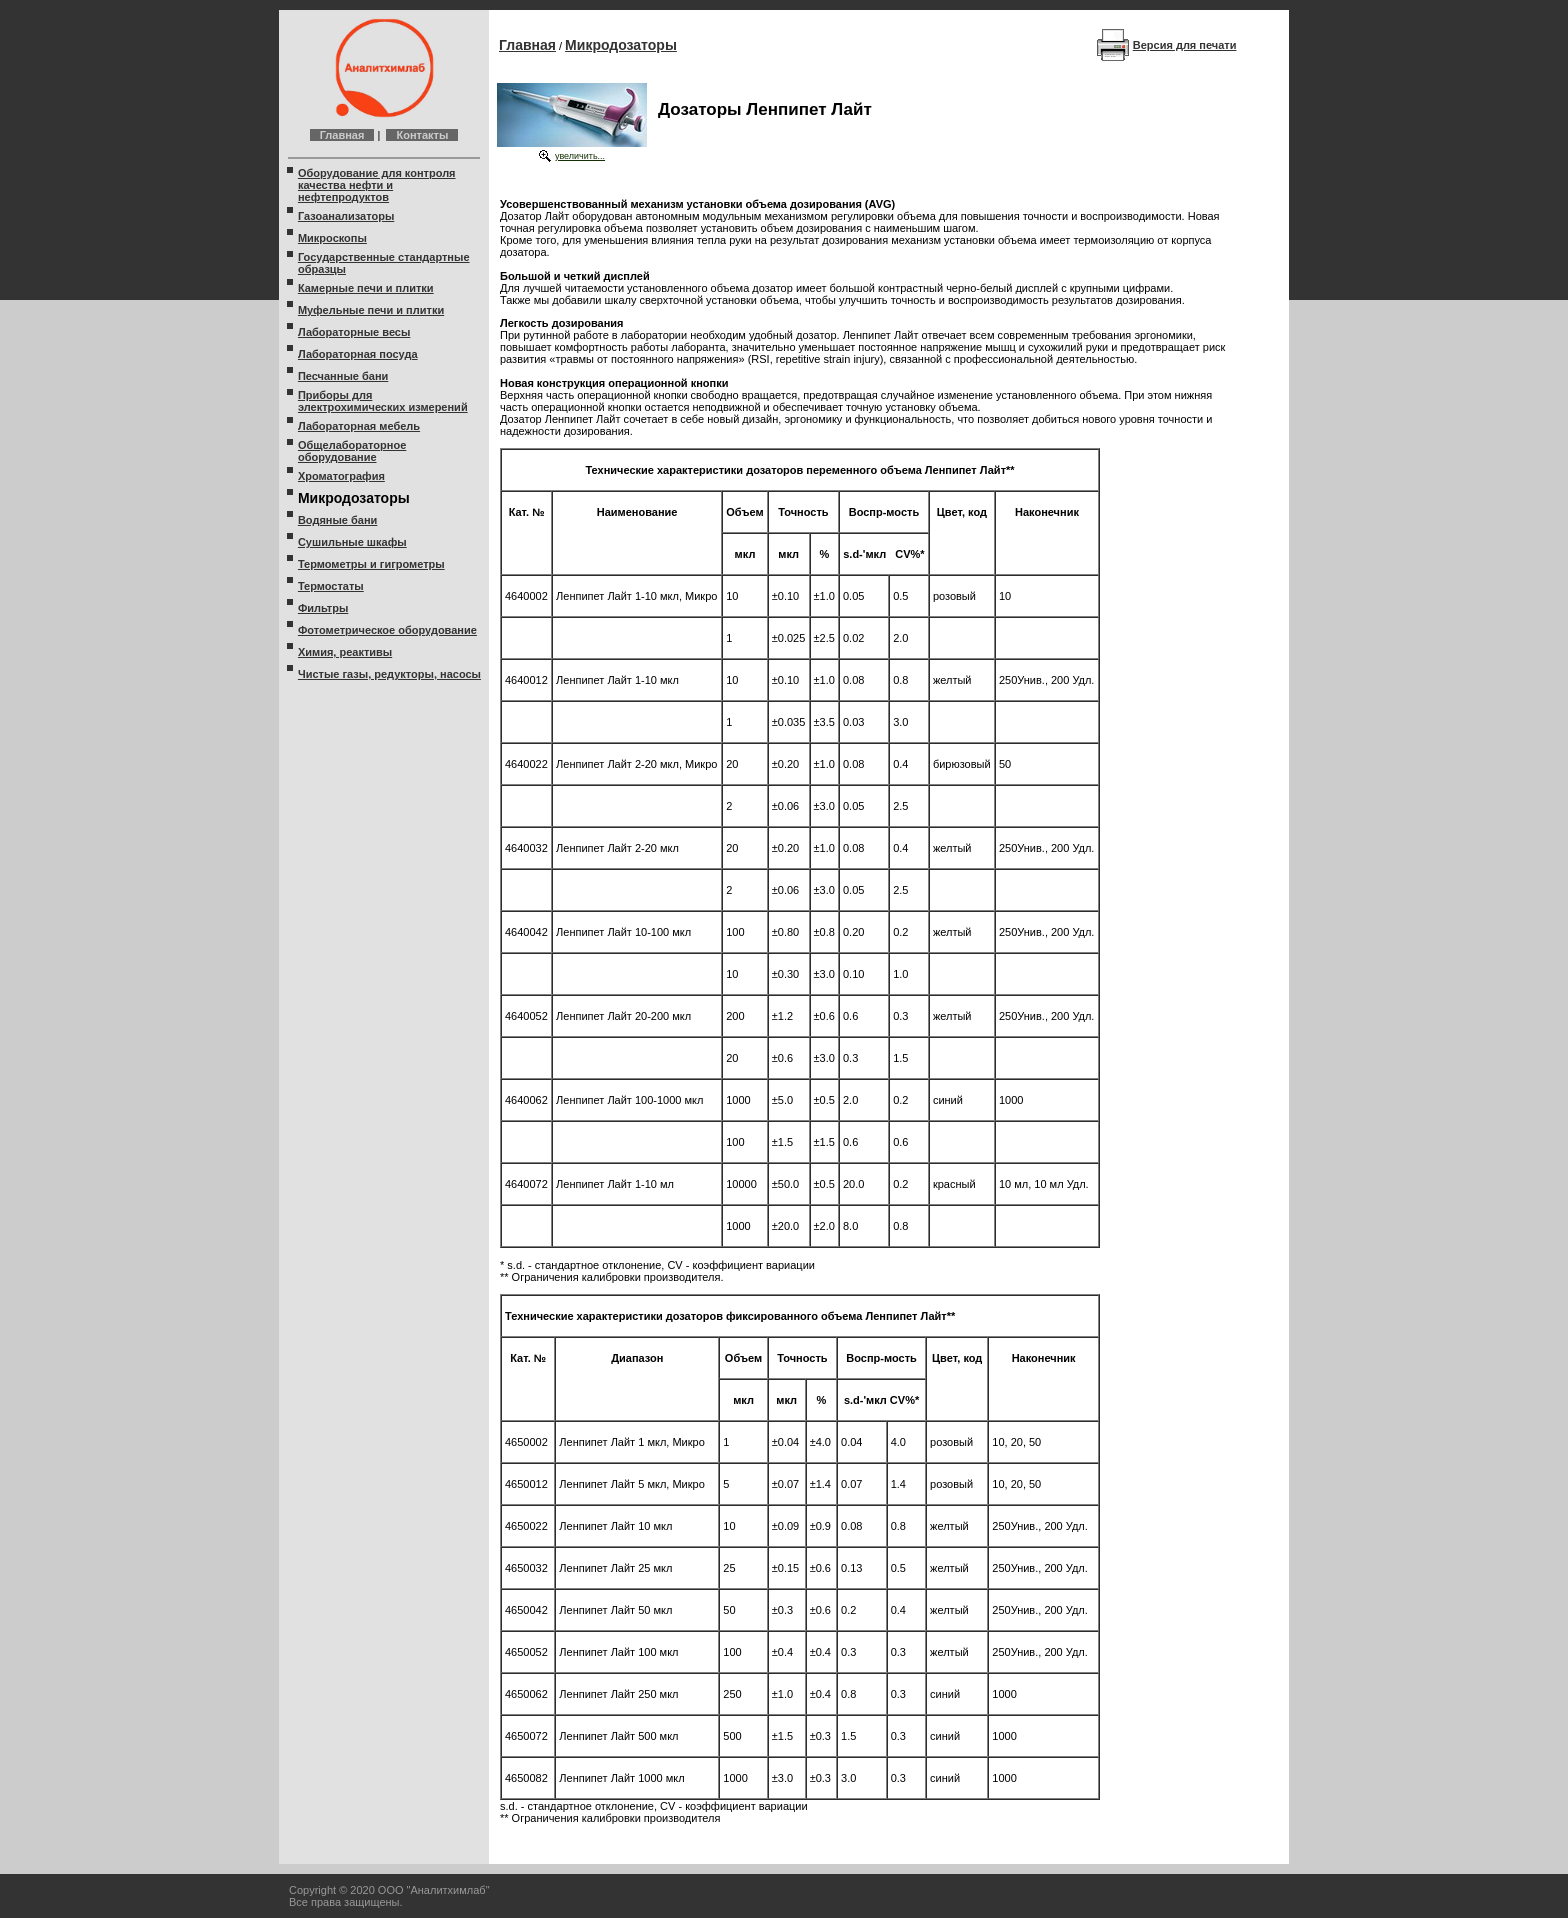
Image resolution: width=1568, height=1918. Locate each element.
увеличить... (580, 156)
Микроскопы (332, 238)
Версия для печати (1185, 45)
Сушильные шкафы (352, 542)
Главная (342, 135)
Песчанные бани (343, 376)
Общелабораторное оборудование (352, 451)
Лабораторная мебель (359, 426)
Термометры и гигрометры (371, 564)
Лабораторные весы (354, 332)
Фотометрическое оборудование (387, 630)
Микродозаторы (621, 45)
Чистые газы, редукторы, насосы (389, 674)
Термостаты (331, 586)
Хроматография (341, 476)
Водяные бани (337, 520)
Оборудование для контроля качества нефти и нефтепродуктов (377, 185)
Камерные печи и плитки (366, 288)
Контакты (422, 135)
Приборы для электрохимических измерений (383, 401)
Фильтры (323, 608)
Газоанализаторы (346, 216)
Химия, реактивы (345, 652)
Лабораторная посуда (358, 354)
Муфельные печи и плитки (371, 310)
